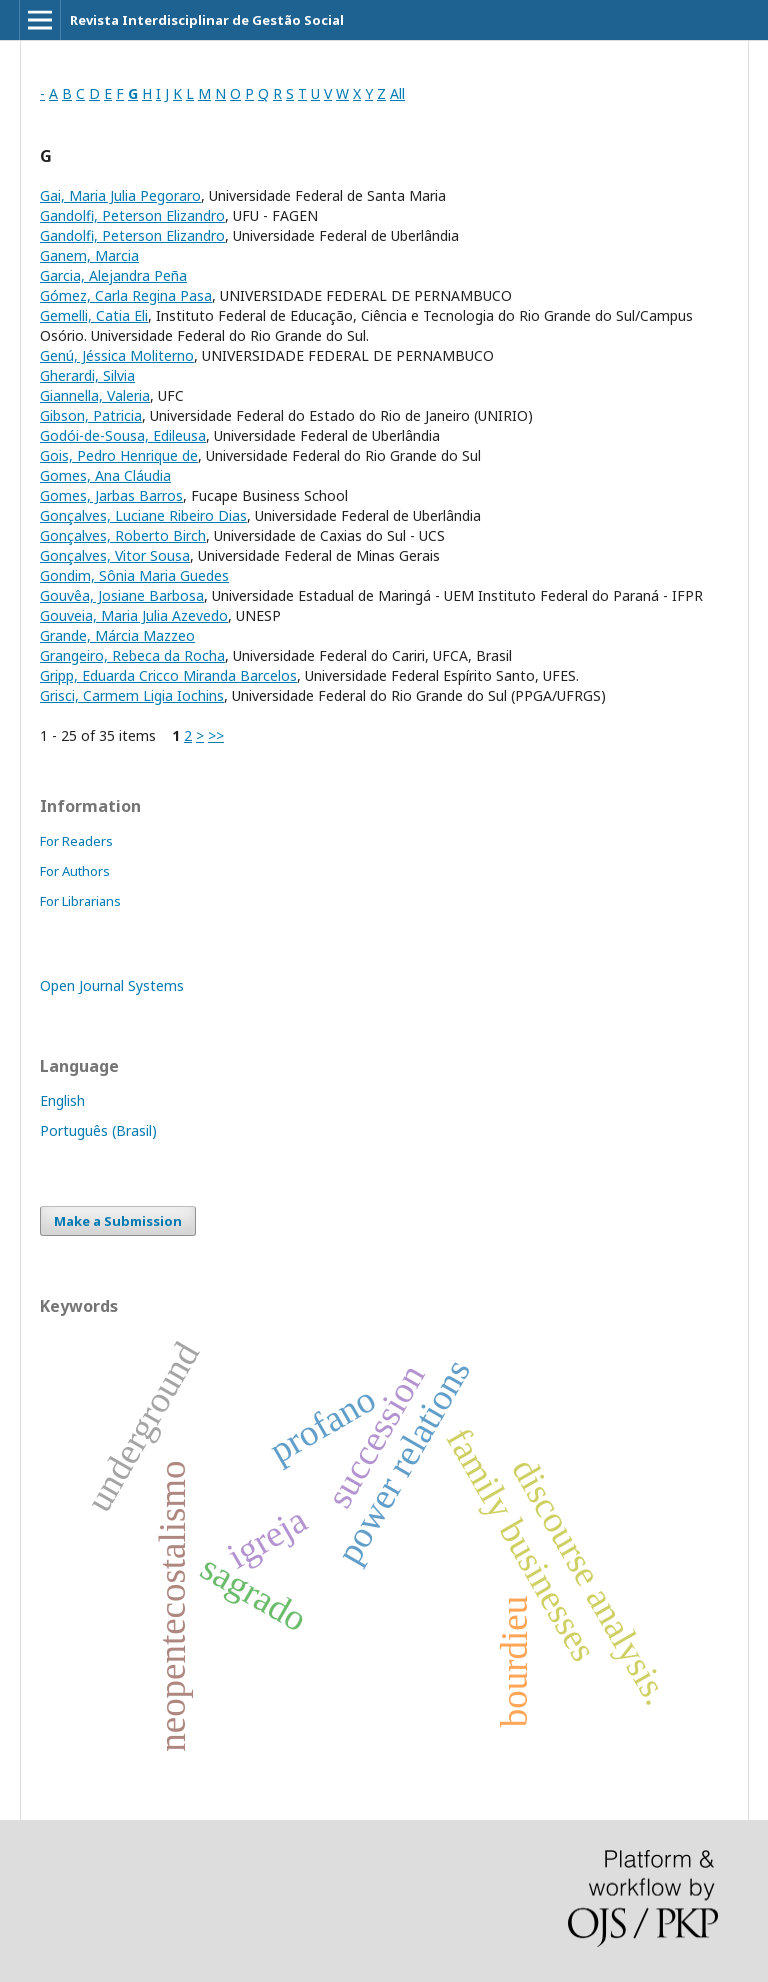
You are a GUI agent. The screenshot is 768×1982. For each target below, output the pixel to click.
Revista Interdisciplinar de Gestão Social (207, 20)
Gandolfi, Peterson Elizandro (132, 215)
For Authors (75, 871)
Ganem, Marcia (89, 255)
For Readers (76, 841)
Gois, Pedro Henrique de (119, 455)
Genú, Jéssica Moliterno (117, 355)
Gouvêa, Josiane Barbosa (122, 595)
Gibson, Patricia (91, 415)
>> (216, 735)
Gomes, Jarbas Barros (111, 495)
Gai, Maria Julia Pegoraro (120, 195)
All (397, 93)
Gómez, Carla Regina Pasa (126, 295)
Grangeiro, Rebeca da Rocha (132, 655)
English (62, 1100)
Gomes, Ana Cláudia (105, 475)
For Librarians (80, 901)
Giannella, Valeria (95, 395)
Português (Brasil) (98, 1130)
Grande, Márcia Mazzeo (117, 635)
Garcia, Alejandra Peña (113, 275)
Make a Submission (118, 1221)
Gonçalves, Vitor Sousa (115, 555)
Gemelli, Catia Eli (94, 315)
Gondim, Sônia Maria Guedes (134, 575)
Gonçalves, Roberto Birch (123, 535)
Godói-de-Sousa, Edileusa (123, 435)
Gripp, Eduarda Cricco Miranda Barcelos (168, 675)
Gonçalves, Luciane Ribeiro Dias (143, 515)
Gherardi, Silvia (87, 375)
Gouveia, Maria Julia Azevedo (134, 615)
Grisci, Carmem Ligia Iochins (132, 695)
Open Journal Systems (112, 985)
